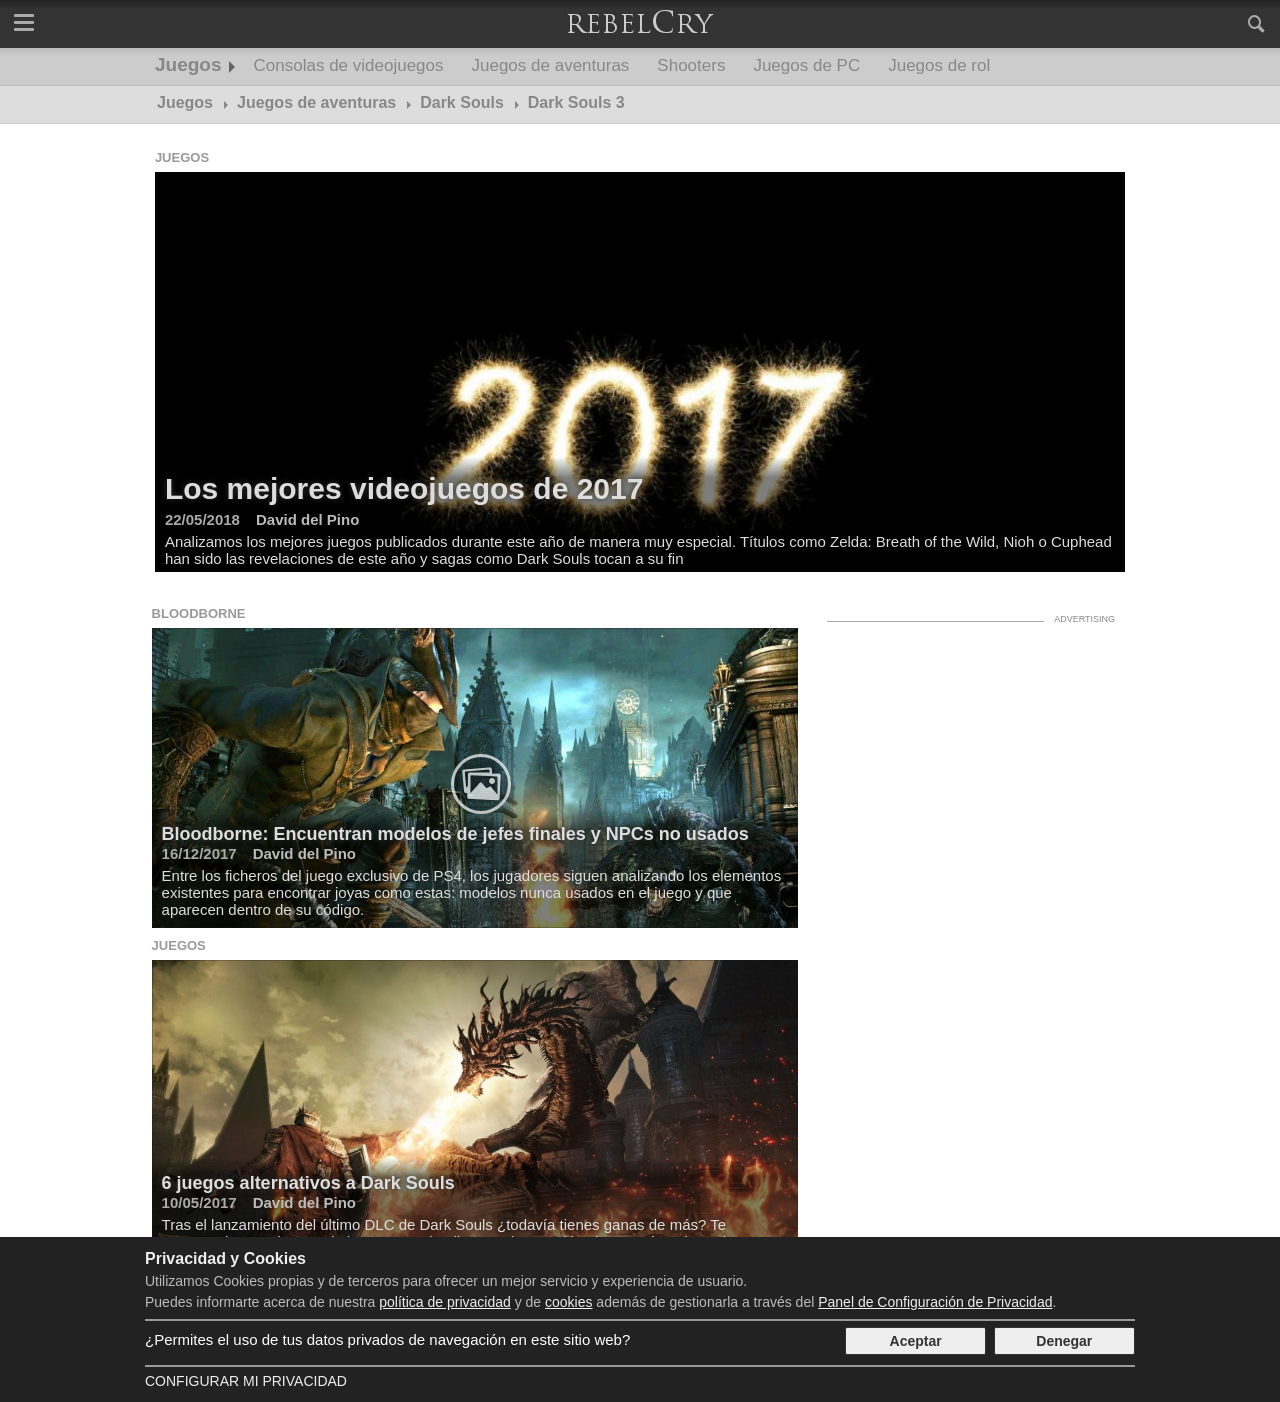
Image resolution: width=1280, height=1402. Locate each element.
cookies (568, 1302)
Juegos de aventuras (551, 65)
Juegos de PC (806, 65)
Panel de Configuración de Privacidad (935, 1302)
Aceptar (916, 1341)
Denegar (1064, 1341)
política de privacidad (445, 1302)
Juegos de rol (939, 65)
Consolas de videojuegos (349, 65)
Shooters (691, 65)
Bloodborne (199, 613)
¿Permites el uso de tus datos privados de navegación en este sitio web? (387, 1339)
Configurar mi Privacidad (246, 1381)
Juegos (188, 64)
